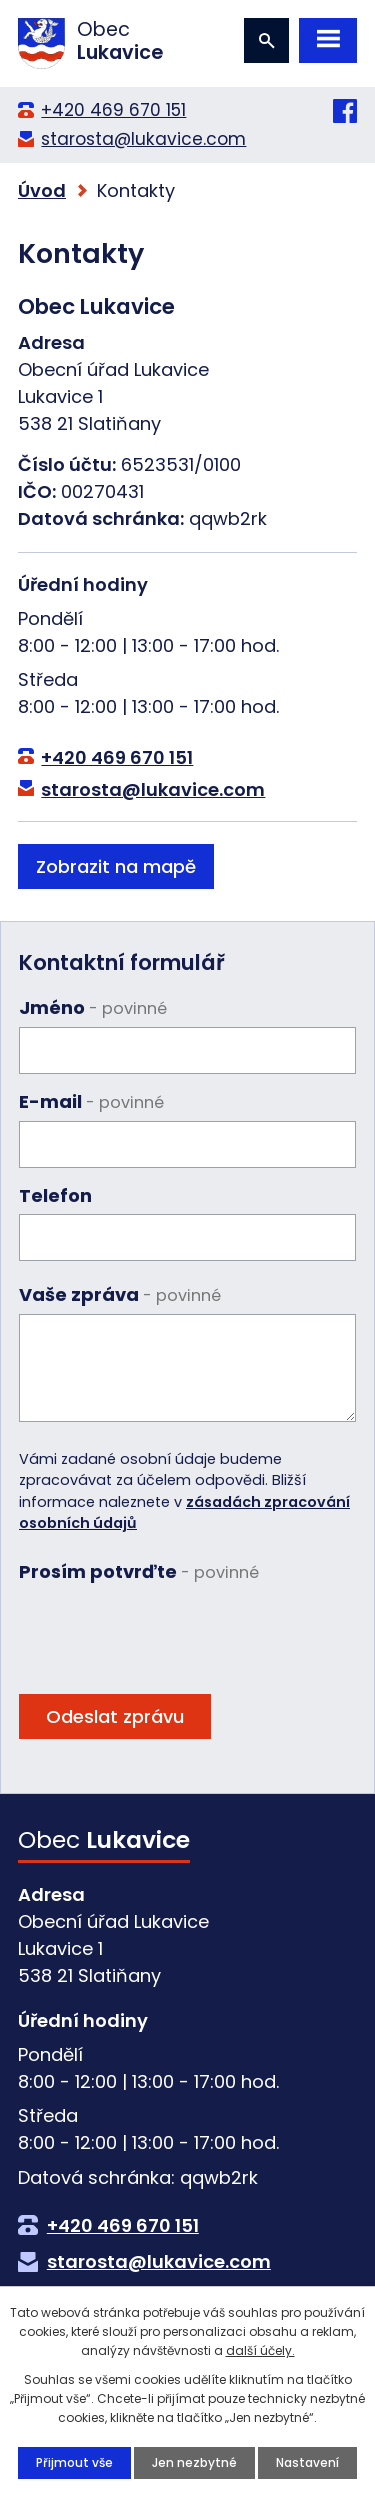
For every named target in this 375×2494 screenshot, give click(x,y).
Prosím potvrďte (139, 1571)
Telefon (55, 1195)
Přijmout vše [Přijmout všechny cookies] (74, 2462)
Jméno (93, 1007)
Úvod (42, 190)
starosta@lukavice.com (143, 139)
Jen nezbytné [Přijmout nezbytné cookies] (194, 2462)
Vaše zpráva (120, 1294)
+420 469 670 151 (113, 110)
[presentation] (171, 1630)
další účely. (260, 2350)
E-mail (91, 1101)
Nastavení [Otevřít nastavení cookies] (307, 2462)
